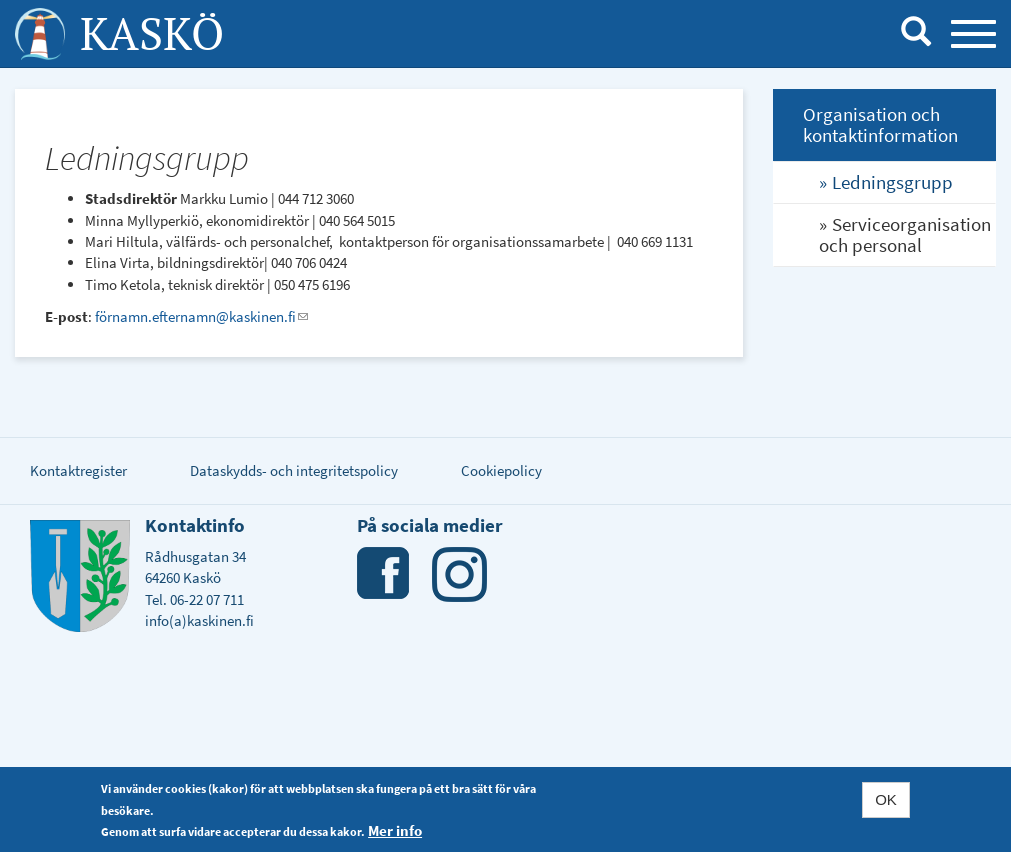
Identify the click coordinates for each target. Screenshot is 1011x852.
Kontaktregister (78, 470)
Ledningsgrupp (892, 182)
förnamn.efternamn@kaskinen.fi (201, 316)
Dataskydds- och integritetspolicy (294, 470)
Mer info (395, 832)
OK (886, 801)
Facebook (384, 574)
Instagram (459, 574)
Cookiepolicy (501, 470)
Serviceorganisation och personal (905, 234)
